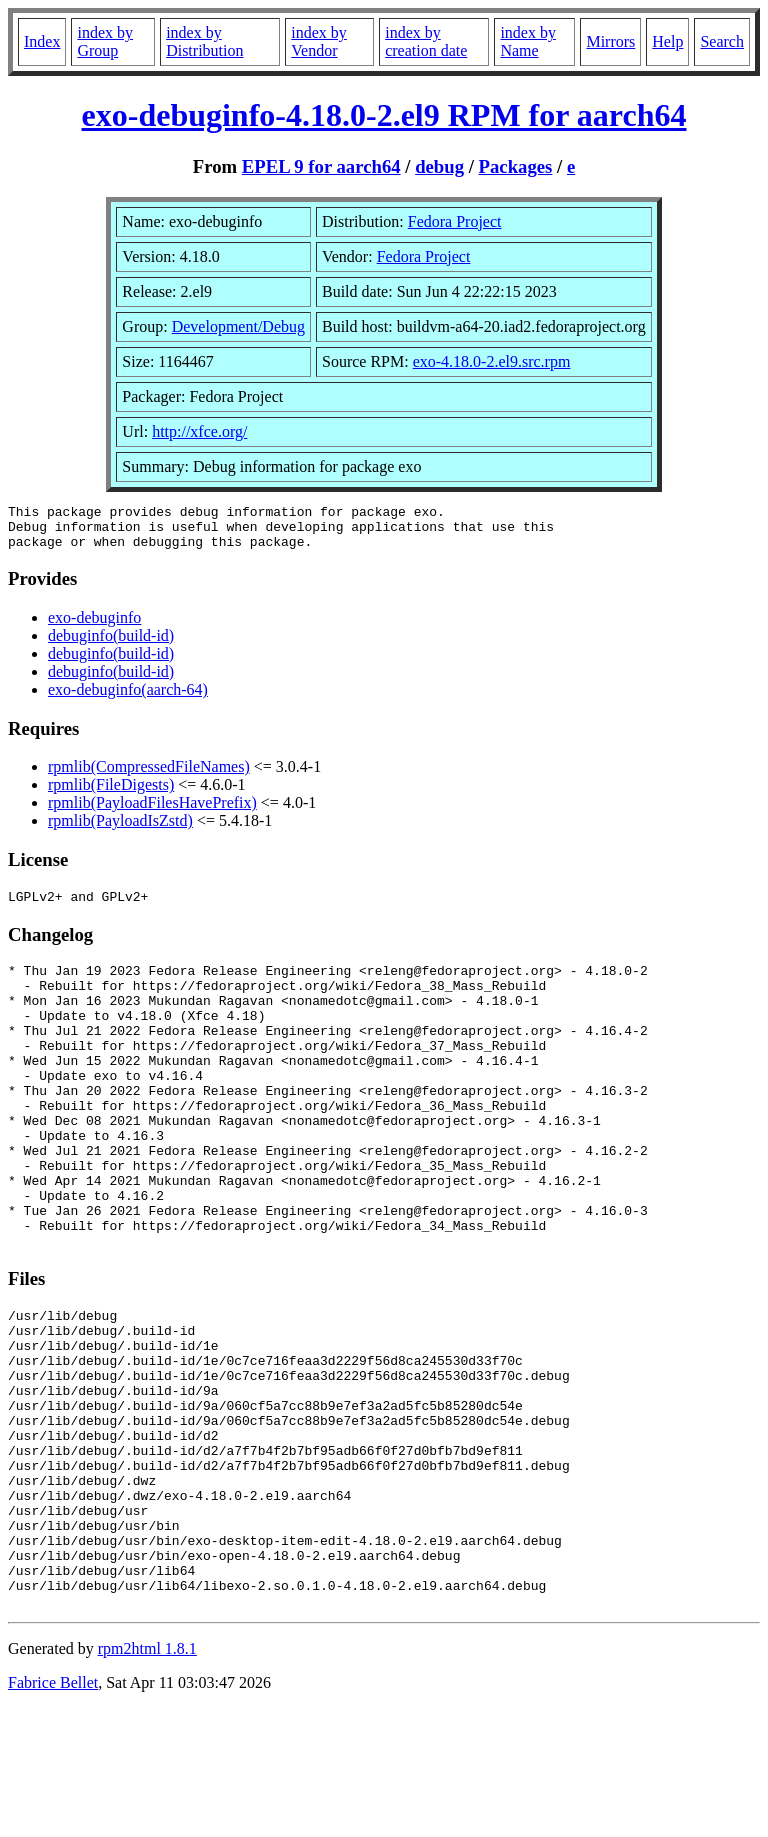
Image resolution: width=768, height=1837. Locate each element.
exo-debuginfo (94, 626)
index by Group (105, 41)
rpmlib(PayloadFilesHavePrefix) (152, 811)
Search (722, 41)
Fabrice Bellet (53, 1811)
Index (42, 41)
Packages (516, 166)
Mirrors (610, 41)
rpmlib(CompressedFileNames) (149, 775)
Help (667, 41)
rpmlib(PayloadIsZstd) (120, 829)
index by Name (528, 41)
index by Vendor (319, 41)
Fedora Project (455, 221)
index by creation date (426, 41)
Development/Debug (238, 326)
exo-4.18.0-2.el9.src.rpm (492, 361)
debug (439, 166)
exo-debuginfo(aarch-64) (128, 698)
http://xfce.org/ (199, 431)
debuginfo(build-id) (111, 644)
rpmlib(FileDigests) (111, 793)
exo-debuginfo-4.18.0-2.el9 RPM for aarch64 (384, 115)
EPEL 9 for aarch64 (321, 166)
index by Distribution (204, 41)
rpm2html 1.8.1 (147, 1777)
